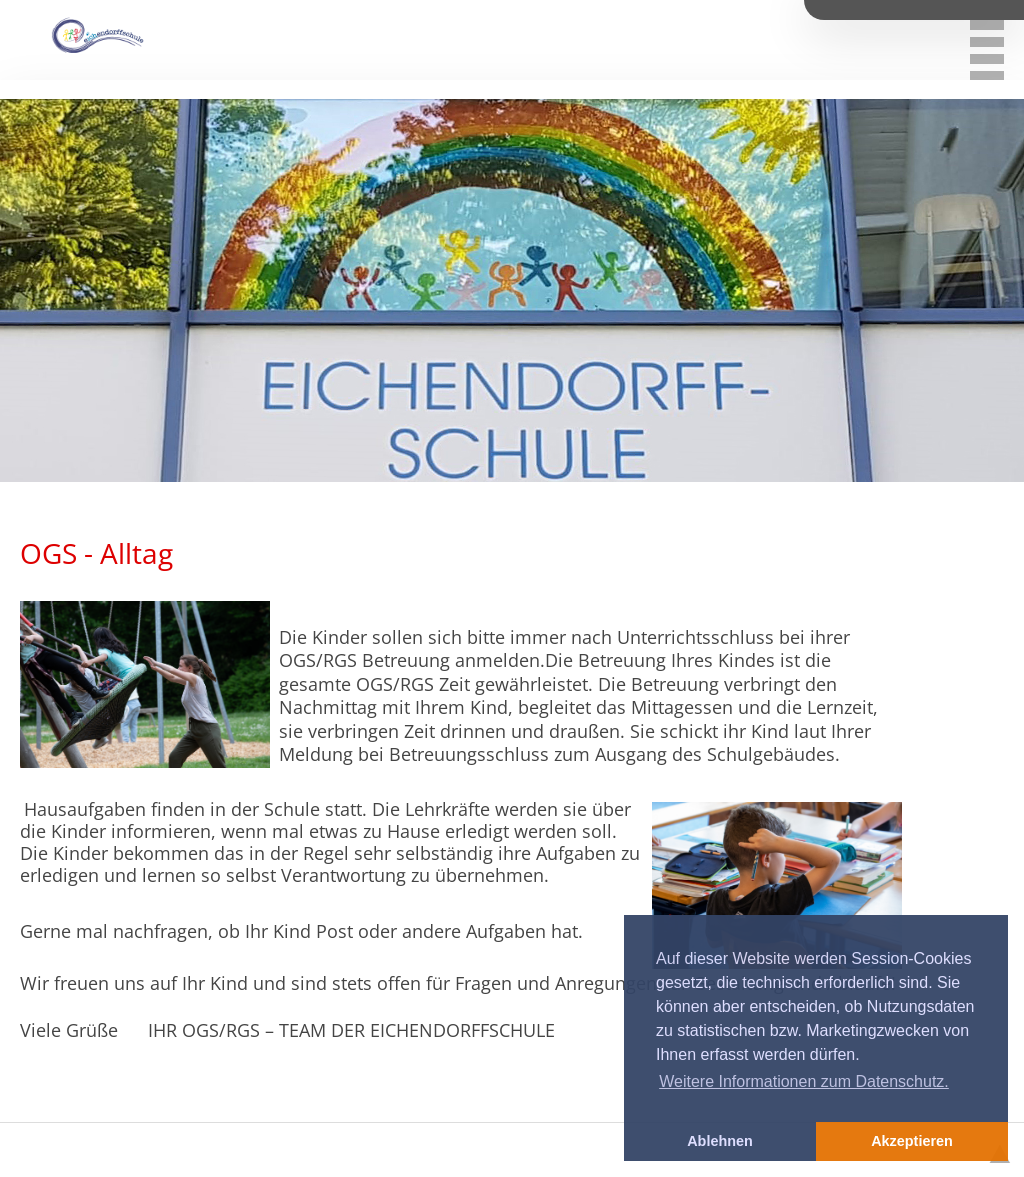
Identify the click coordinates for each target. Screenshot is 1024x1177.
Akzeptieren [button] (912, 1141)
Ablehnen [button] (720, 1141)
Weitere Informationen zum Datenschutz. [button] (804, 1081)
